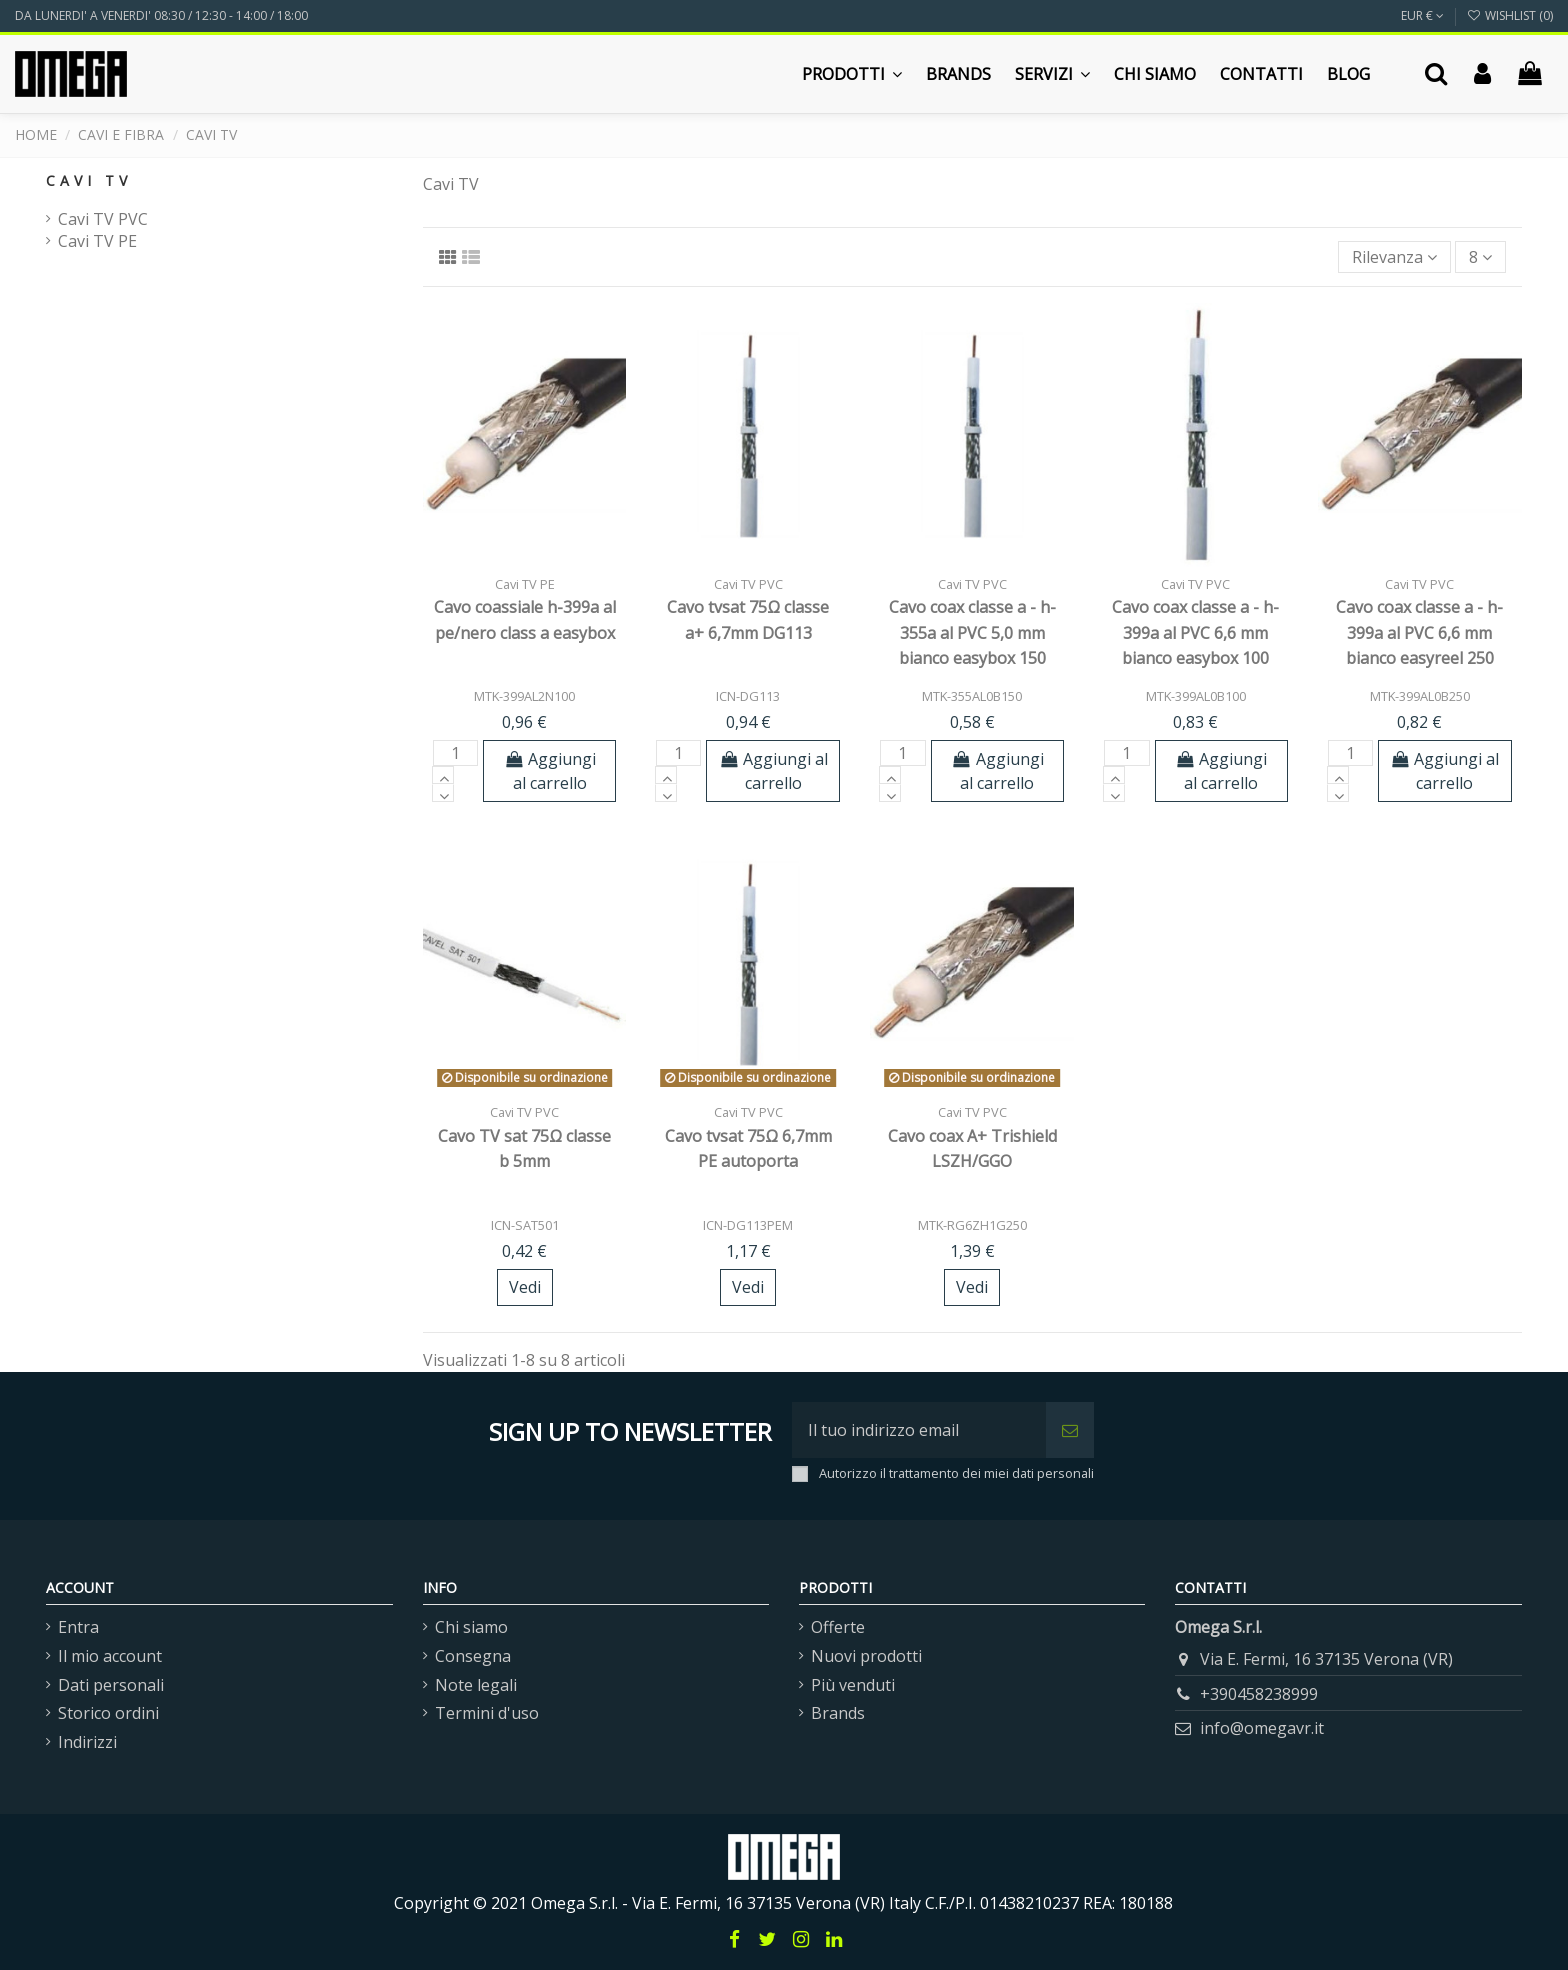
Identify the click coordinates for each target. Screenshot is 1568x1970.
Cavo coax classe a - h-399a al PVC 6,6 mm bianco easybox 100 (1195, 632)
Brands (838, 1713)
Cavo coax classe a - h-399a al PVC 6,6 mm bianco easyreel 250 (1419, 632)
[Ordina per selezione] (1394, 257)
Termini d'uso (487, 1713)
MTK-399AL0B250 (1420, 696)
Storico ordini (108, 1713)
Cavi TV (89, 180)
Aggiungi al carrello (550, 771)
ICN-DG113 (748, 696)
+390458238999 (1259, 1694)
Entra (78, 1627)
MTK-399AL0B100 (1196, 696)
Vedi (525, 1287)
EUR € (1422, 15)
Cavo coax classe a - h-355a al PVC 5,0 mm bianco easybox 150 (972, 632)
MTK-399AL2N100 (524, 696)
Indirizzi (87, 1742)
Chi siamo (471, 1627)
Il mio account (110, 1656)
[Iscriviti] (1070, 1430)
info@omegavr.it (1262, 1728)
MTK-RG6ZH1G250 (972, 1225)
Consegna (473, 1656)
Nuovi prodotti (866, 1656)
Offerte (838, 1627)
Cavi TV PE (97, 241)
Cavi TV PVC (103, 219)
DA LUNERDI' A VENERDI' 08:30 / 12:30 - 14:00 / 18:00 (161, 15)
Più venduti (853, 1685)
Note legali (476, 1685)
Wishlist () (1510, 15)
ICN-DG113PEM (748, 1225)
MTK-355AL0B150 (972, 696)
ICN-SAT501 (525, 1225)
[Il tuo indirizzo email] (919, 1430)
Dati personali (111, 1685)
